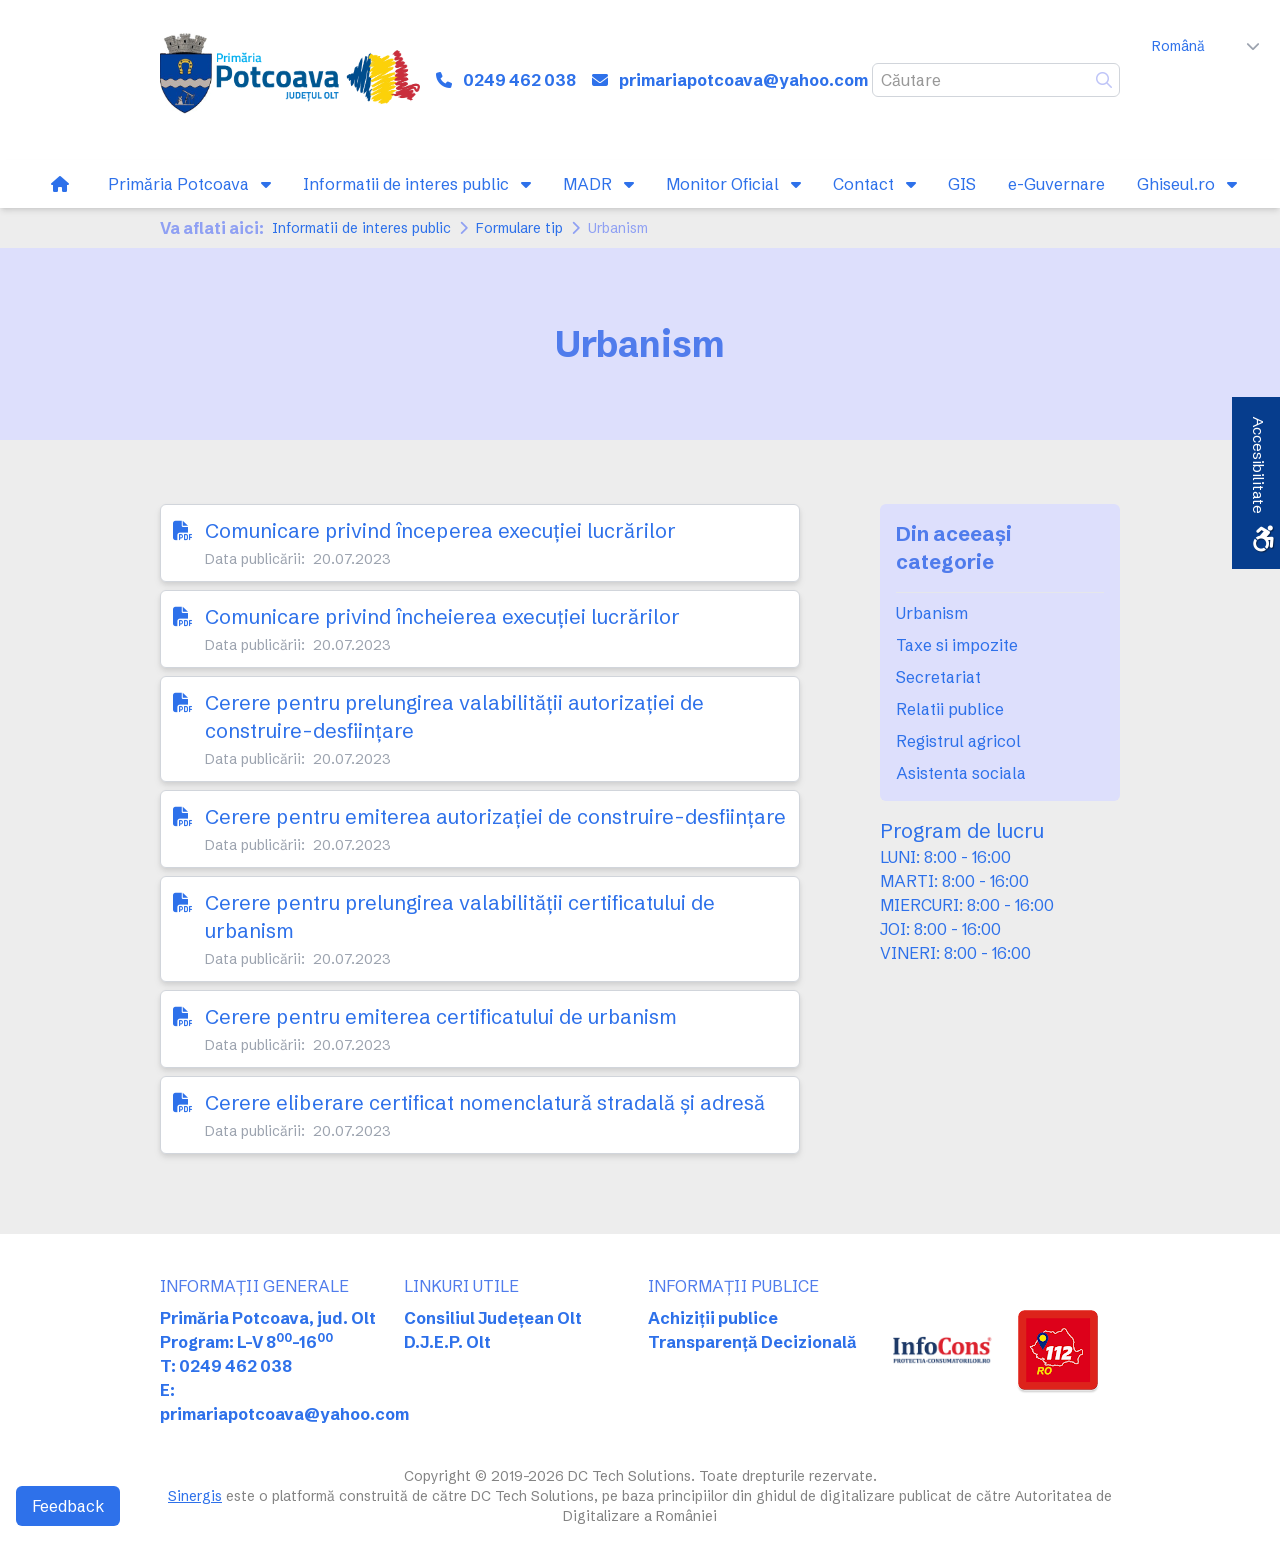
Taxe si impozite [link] (957, 645)
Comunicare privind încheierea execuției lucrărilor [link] (442, 616)
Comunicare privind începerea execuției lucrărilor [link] (440, 530)
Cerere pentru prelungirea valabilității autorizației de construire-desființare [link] (454, 716)
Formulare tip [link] (519, 228)
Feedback (68, 1506)
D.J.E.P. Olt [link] (447, 1342)
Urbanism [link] (932, 613)
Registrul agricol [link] (958, 741)
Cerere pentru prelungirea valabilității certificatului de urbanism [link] (460, 916)
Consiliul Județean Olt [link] (493, 1318)
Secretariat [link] (938, 677)
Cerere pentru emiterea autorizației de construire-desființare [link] (495, 816)
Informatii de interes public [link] (361, 228)
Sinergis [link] (195, 1496)
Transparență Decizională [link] (752, 1342)
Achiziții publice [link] (713, 1318)
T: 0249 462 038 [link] (226, 1366)
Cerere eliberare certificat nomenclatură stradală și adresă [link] (485, 1102)
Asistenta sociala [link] (961, 773)
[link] (290, 80)
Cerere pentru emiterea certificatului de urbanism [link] (441, 1016)
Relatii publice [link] (950, 709)
